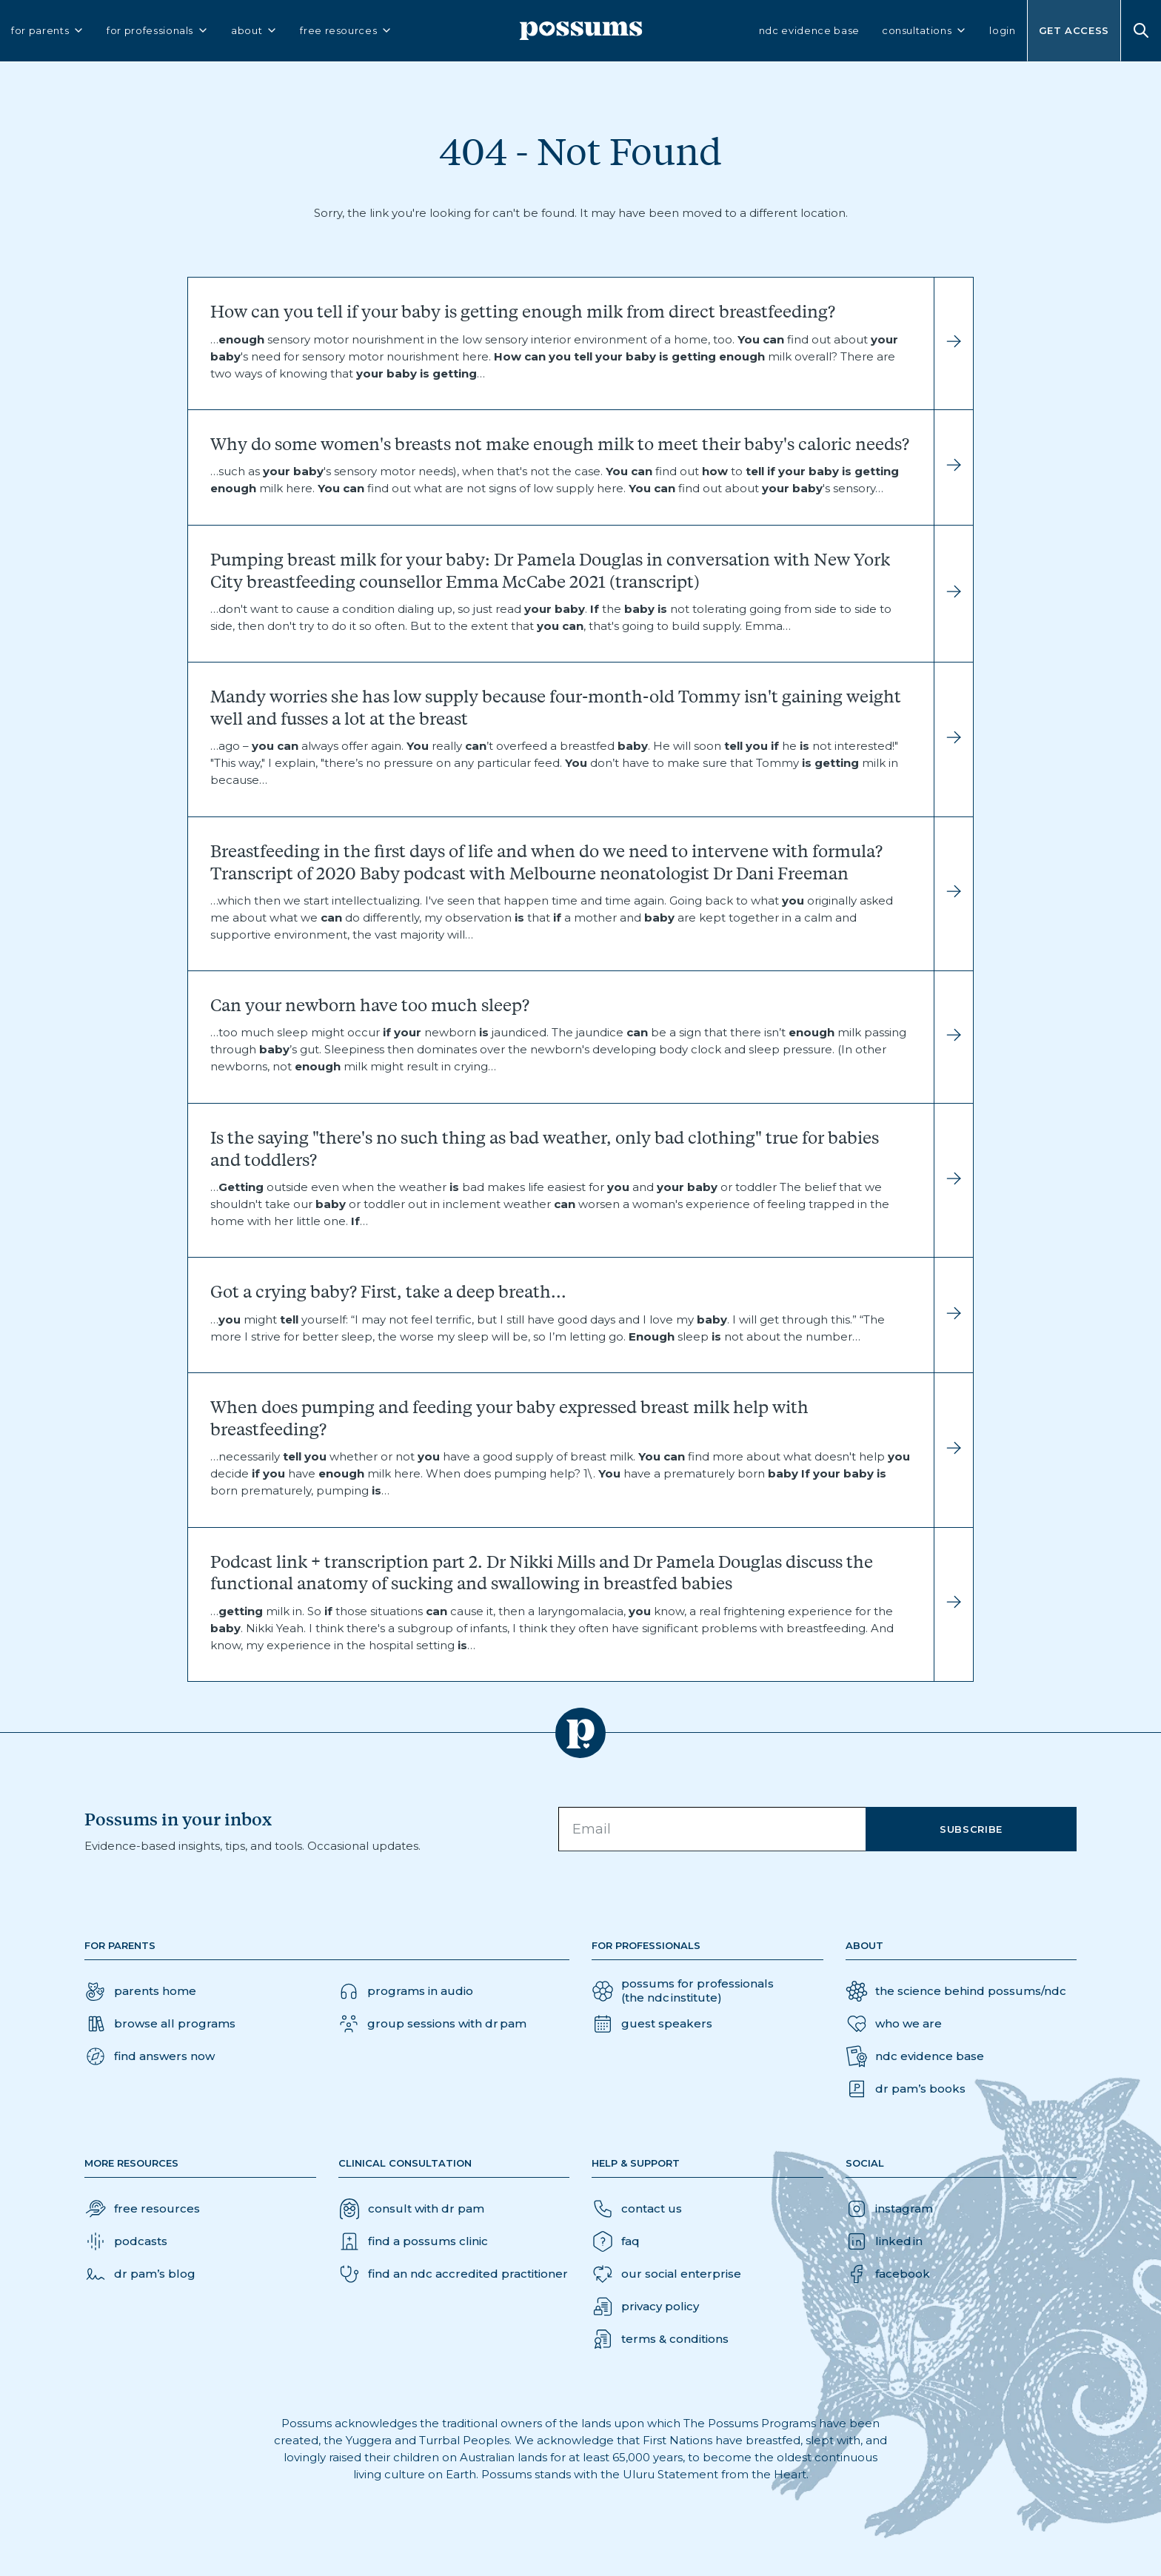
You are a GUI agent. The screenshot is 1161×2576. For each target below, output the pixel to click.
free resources (346, 30)
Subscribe (971, 1829)
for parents (47, 30)
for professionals (158, 30)
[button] (149, 2056)
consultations (924, 30)
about (254, 30)
